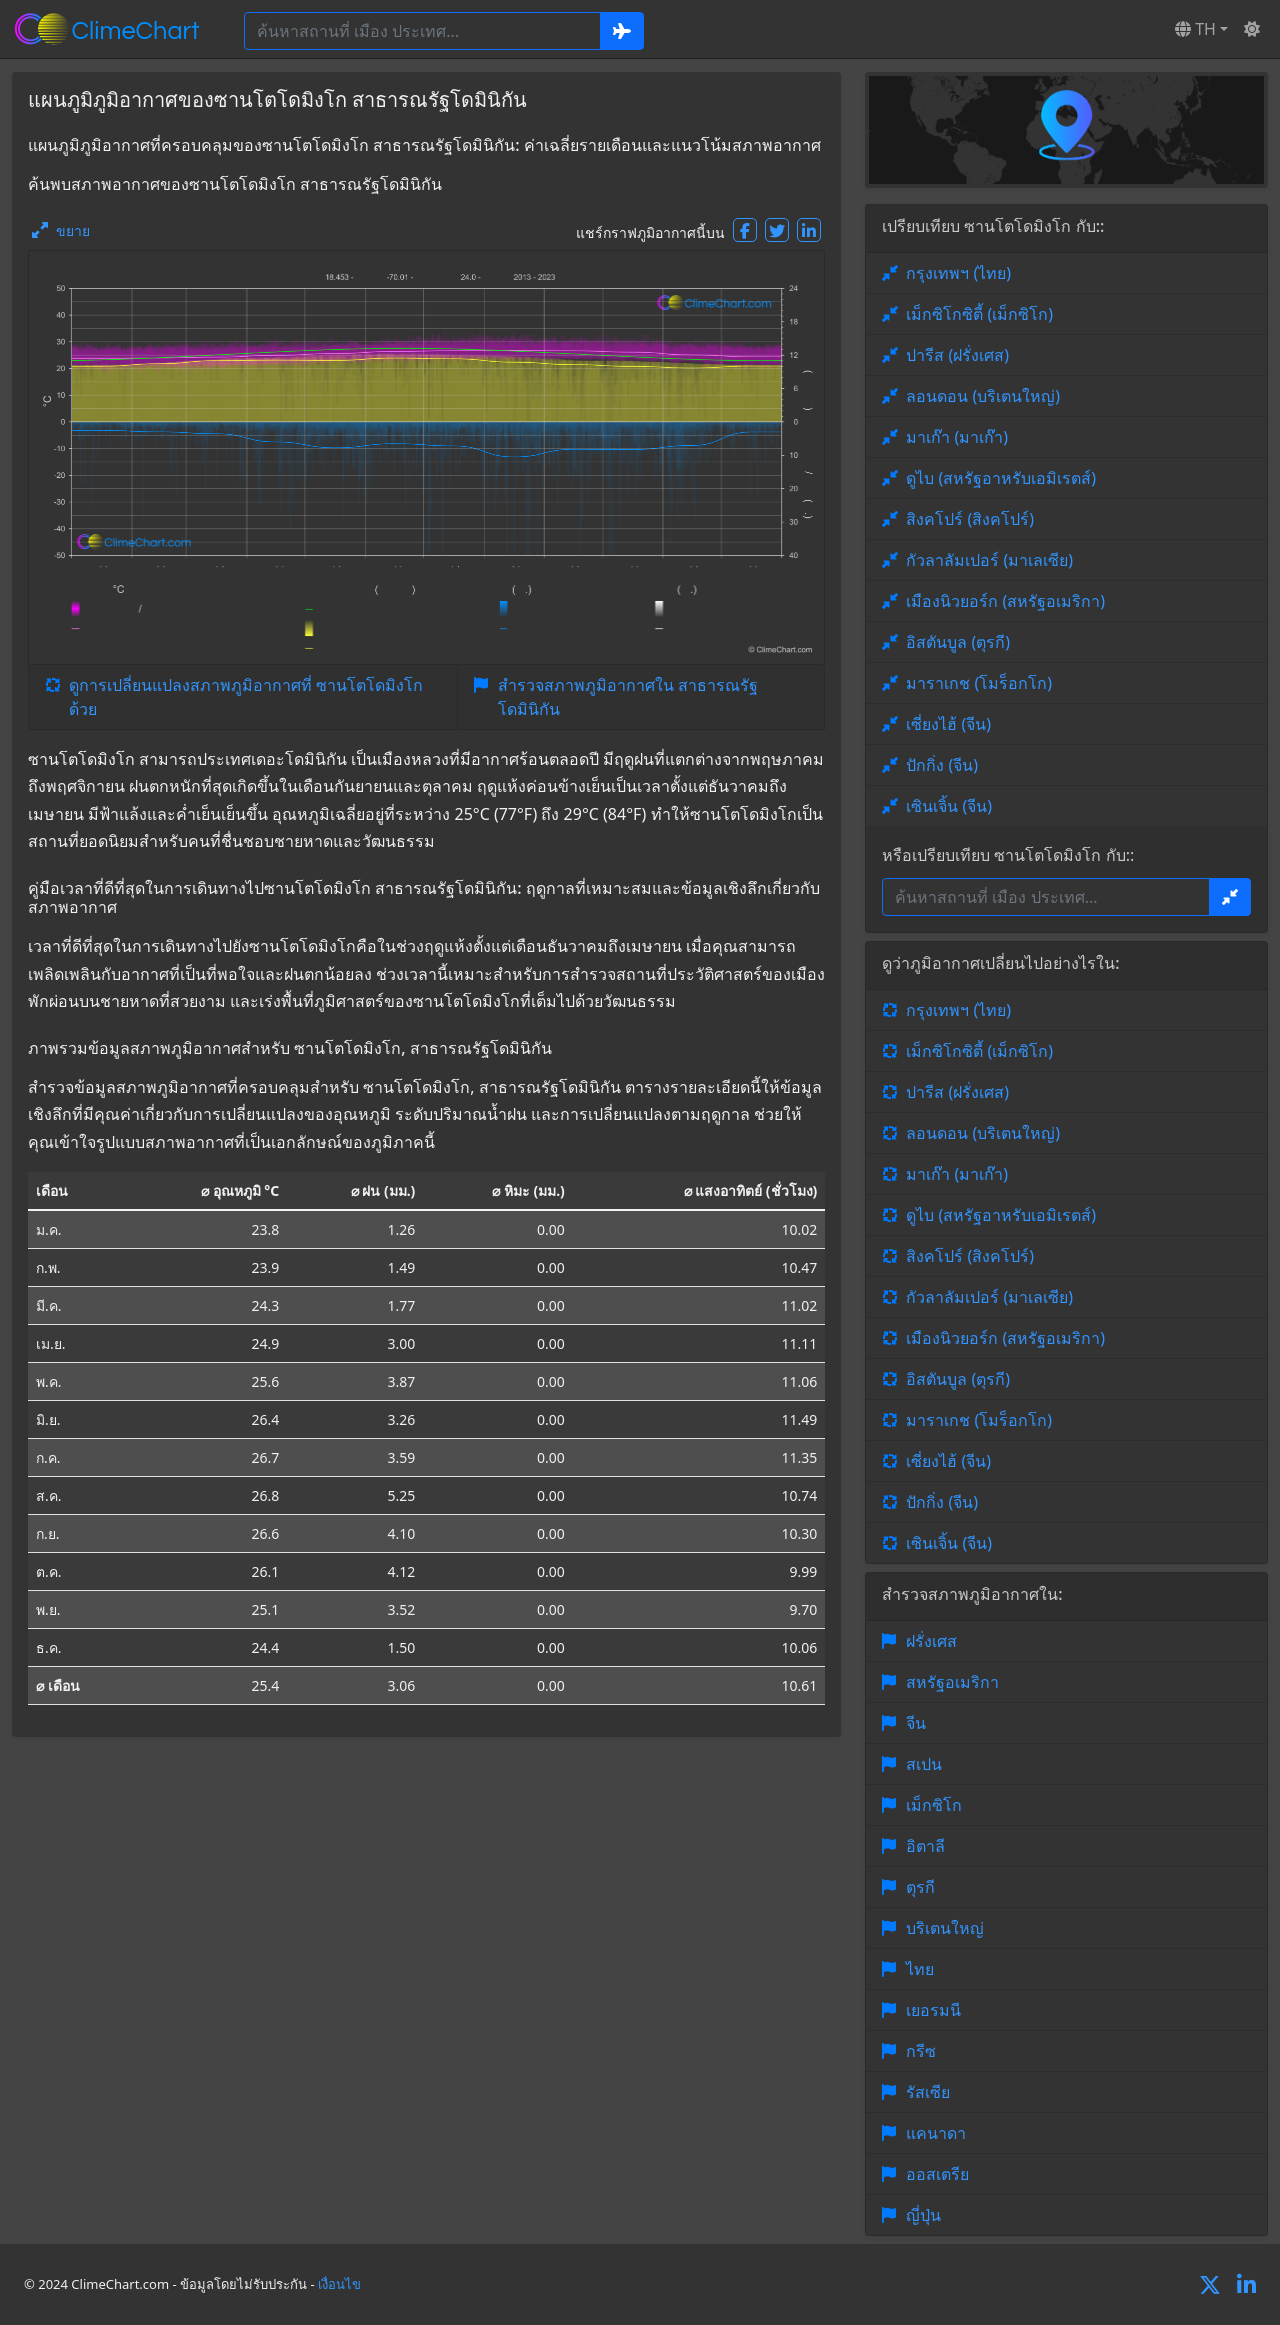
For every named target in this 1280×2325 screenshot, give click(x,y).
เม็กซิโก (934, 1805)
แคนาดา (936, 2133)
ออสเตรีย (937, 2174)
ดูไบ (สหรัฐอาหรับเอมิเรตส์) (1001, 478)
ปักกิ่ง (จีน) (942, 765)
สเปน (924, 1764)
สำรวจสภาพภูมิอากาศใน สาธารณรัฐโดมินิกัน (628, 697)
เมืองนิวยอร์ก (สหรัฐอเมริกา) (1005, 601)
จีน (916, 1723)
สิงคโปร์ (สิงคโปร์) (970, 519)
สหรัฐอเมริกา (952, 1682)
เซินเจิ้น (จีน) (949, 806)
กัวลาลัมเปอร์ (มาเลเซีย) (989, 560)
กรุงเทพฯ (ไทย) (958, 273)
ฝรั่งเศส (931, 1641)
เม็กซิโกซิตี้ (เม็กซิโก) (979, 314)
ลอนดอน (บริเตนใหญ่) (983, 396)
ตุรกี (920, 1887)
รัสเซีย (928, 2092)
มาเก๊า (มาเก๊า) (957, 437)
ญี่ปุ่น (923, 2215)
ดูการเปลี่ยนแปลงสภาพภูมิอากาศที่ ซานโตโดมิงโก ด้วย (246, 697)
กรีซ (921, 2051)
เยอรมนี (933, 2010)
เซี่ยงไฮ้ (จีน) (948, 724)
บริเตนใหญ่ (945, 1928)
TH (1195, 29)
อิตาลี (925, 1846)
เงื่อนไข (339, 2284)
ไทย (920, 1969)
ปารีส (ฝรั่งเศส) (957, 355)
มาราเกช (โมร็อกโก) (979, 683)
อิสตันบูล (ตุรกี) (958, 642)
